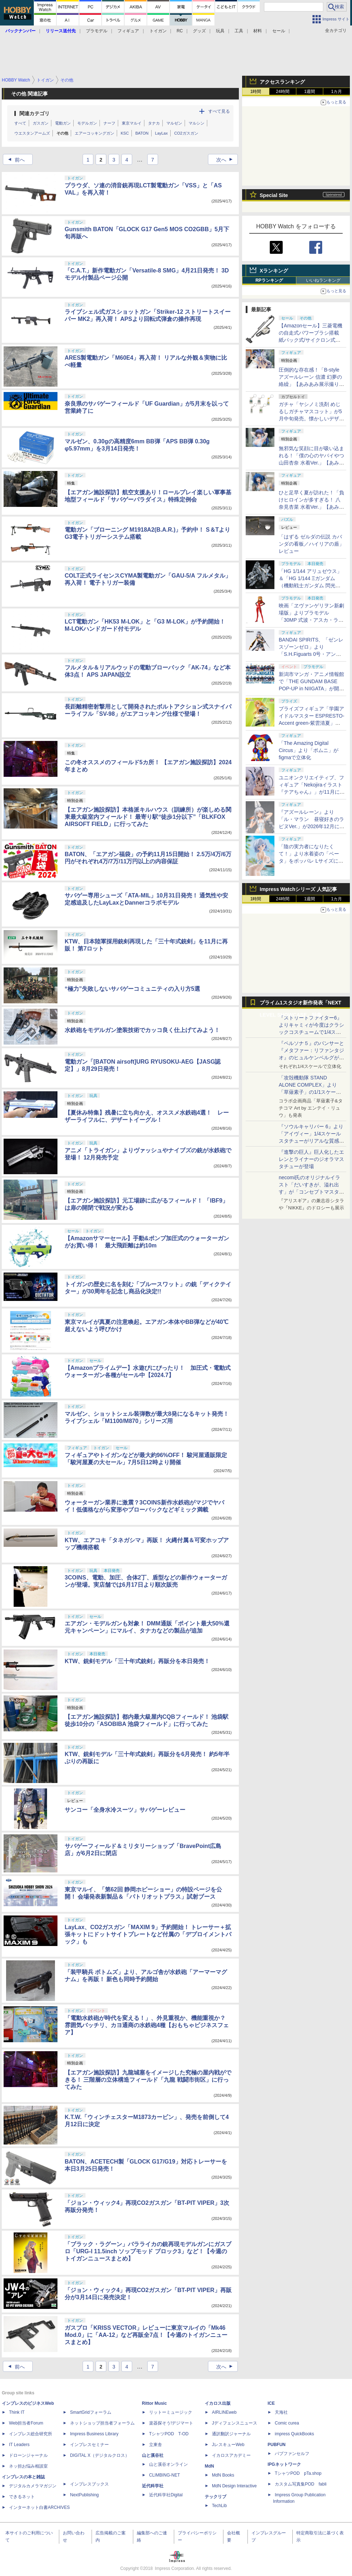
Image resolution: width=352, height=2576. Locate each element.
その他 (62, 133)
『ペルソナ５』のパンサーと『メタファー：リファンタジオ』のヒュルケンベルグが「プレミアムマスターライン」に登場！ (311, 1057)
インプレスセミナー (89, 2444)
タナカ (154, 123)
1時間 (255, 91)
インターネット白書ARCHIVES (39, 2507)
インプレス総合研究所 (30, 2433)
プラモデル (96, 30)
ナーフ (109, 123)
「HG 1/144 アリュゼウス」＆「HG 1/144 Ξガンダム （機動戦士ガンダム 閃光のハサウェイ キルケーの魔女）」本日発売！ (310, 585)
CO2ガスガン (186, 133)
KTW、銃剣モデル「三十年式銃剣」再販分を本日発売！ (137, 1661)
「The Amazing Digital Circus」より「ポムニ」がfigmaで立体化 (308, 750)
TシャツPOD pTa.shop (298, 2473)
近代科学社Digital (165, 2494)
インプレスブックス (89, 2484)
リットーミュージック (170, 2412)
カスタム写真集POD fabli (300, 2484)
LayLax (161, 133)
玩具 (220, 30)
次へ (226, 160)
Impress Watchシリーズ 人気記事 (298, 889)
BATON (142, 133)
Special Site (274, 195)
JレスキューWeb (228, 2444)
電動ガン (63, 123)
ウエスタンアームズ (32, 133)
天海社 (281, 2412)
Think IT (16, 2412)
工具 (239, 30)
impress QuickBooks (294, 2433)
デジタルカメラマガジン (32, 2485)
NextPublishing (84, 2494)
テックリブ (215, 2496)
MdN (209, 2466)
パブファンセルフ (292, 2453)
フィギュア (128, 30)
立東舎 (155, 2444)
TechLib (219, 2505)
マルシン (196, 123)
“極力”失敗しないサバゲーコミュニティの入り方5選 (132, 989)
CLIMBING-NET (164, 2475)
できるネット (22, 2496)
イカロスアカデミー (231, 2455)
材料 (257, 30)
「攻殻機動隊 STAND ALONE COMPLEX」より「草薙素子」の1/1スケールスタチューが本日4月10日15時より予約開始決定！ (311, 1092)
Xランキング (274, 271)
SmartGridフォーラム (90, 2412)
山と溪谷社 (152, 2455)
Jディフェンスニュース (234, 2423)
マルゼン (174, 123)
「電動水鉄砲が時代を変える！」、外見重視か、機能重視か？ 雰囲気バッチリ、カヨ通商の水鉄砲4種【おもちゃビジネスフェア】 (148, 2025)
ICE (271, 2403)
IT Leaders (19, 2444)
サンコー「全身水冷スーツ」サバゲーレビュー (125, 1810)
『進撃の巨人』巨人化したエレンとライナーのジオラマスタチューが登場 (311, 1159)
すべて (20, 123)
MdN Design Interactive (234, 2485)
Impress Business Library (94, 2433)
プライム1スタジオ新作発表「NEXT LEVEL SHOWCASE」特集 (300, 1004)
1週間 (309, 91)
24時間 (282, 91)
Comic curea (287, 2423)
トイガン (158, 30)
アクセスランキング (282, 82)
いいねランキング (323, 280)
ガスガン (40, 123)
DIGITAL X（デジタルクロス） (99, 2455)
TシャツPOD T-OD (169, 2433)
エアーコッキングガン (94, 133)
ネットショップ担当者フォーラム (102, 2423)
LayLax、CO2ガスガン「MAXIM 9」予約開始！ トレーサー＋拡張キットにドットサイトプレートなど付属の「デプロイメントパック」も (148, 1934)
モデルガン (87, 123)
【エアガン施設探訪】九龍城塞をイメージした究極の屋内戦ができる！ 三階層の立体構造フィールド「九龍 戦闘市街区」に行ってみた (148, 2079)
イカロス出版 (218, 2403)
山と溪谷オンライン (168, 2464)
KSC (125, 133)
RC (180, 30)
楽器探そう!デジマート (171, 2423)
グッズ (199, 30)
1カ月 (336, 91)
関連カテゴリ (34, 113)
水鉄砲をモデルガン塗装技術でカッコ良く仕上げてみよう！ (142, 1030)
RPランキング (269, 280)
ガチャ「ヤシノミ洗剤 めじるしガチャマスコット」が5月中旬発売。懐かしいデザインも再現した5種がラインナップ (311, 418)
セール (278, 30)
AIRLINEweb (224, 2412)
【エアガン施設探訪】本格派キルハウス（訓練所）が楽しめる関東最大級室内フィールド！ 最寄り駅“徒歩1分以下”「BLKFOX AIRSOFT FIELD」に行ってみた (148, 817)
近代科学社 (152, 2485)
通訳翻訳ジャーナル (231, 2433)
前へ (14, 160)
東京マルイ (132, 123)
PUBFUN (277, 2444)
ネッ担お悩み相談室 (28, 2466)
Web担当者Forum (26, 2423)
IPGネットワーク (284, 2464)
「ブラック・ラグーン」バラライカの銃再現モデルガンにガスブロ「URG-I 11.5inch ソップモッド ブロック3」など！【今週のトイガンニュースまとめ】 (148, 2251)
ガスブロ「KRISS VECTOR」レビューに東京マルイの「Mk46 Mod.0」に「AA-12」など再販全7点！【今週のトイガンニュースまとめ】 (146, 2335)
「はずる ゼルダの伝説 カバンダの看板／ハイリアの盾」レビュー (311, 544)
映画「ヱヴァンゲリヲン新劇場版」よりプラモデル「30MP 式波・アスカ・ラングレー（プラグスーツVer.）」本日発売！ (311, 620)
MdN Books (223, 2475)
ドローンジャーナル (28, 2455)
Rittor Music (154, 2403)
